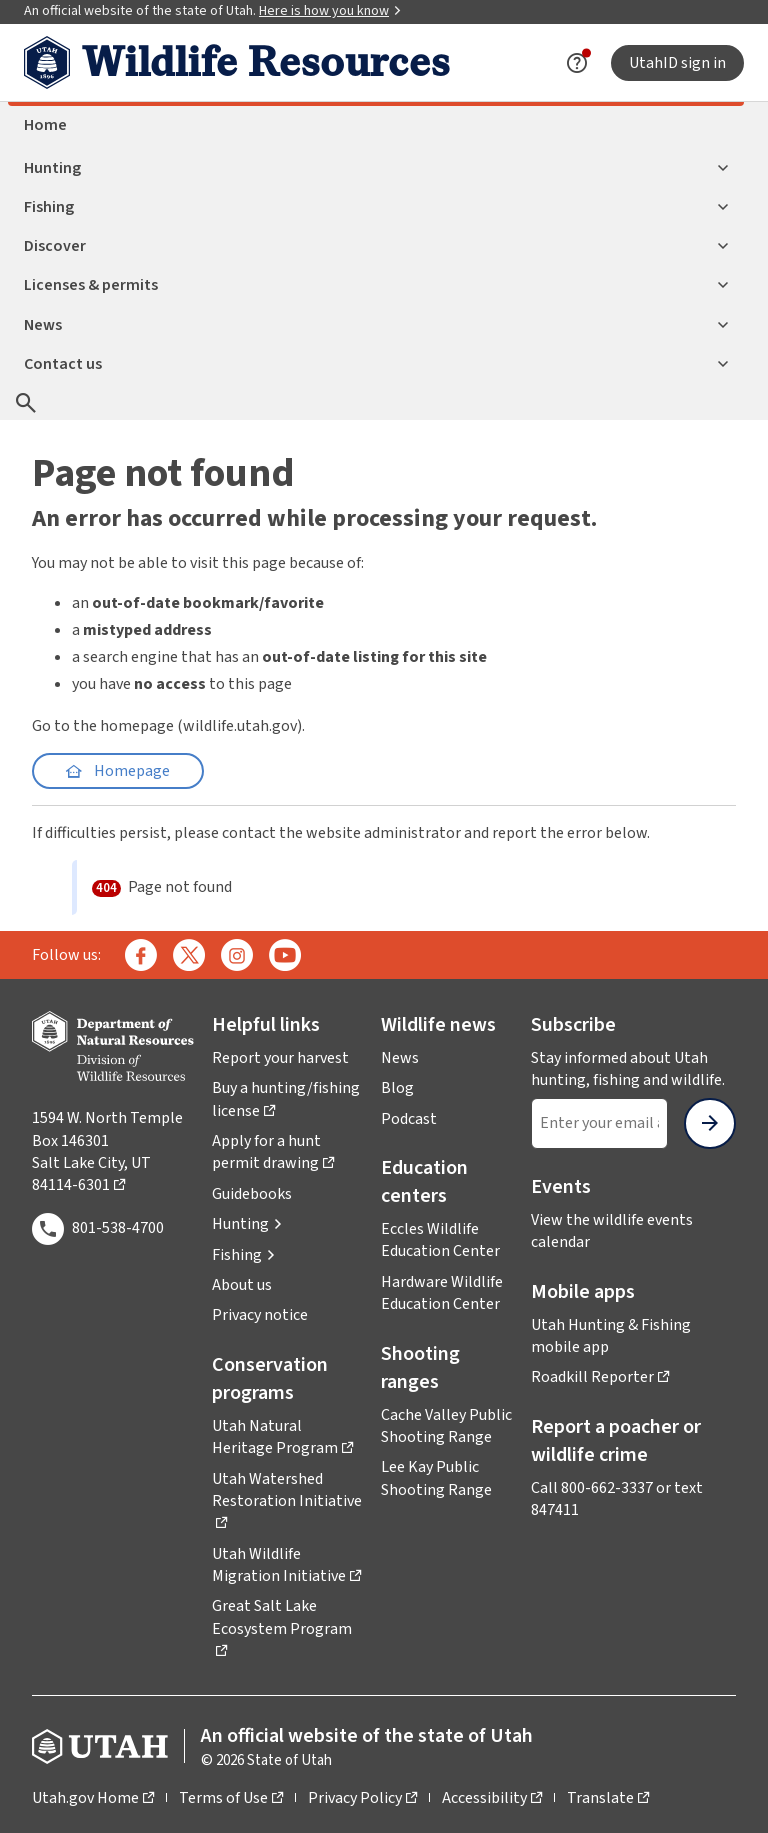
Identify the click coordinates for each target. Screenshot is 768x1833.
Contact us (376, 364)
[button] (247, 1224)
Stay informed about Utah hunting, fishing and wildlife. (633, 1069)
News (376, 325)
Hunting (376, 168)
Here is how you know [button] (330, 11)
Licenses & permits (376, 285)
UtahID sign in (677, 63)
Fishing (376, 207)
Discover (376, 246)
